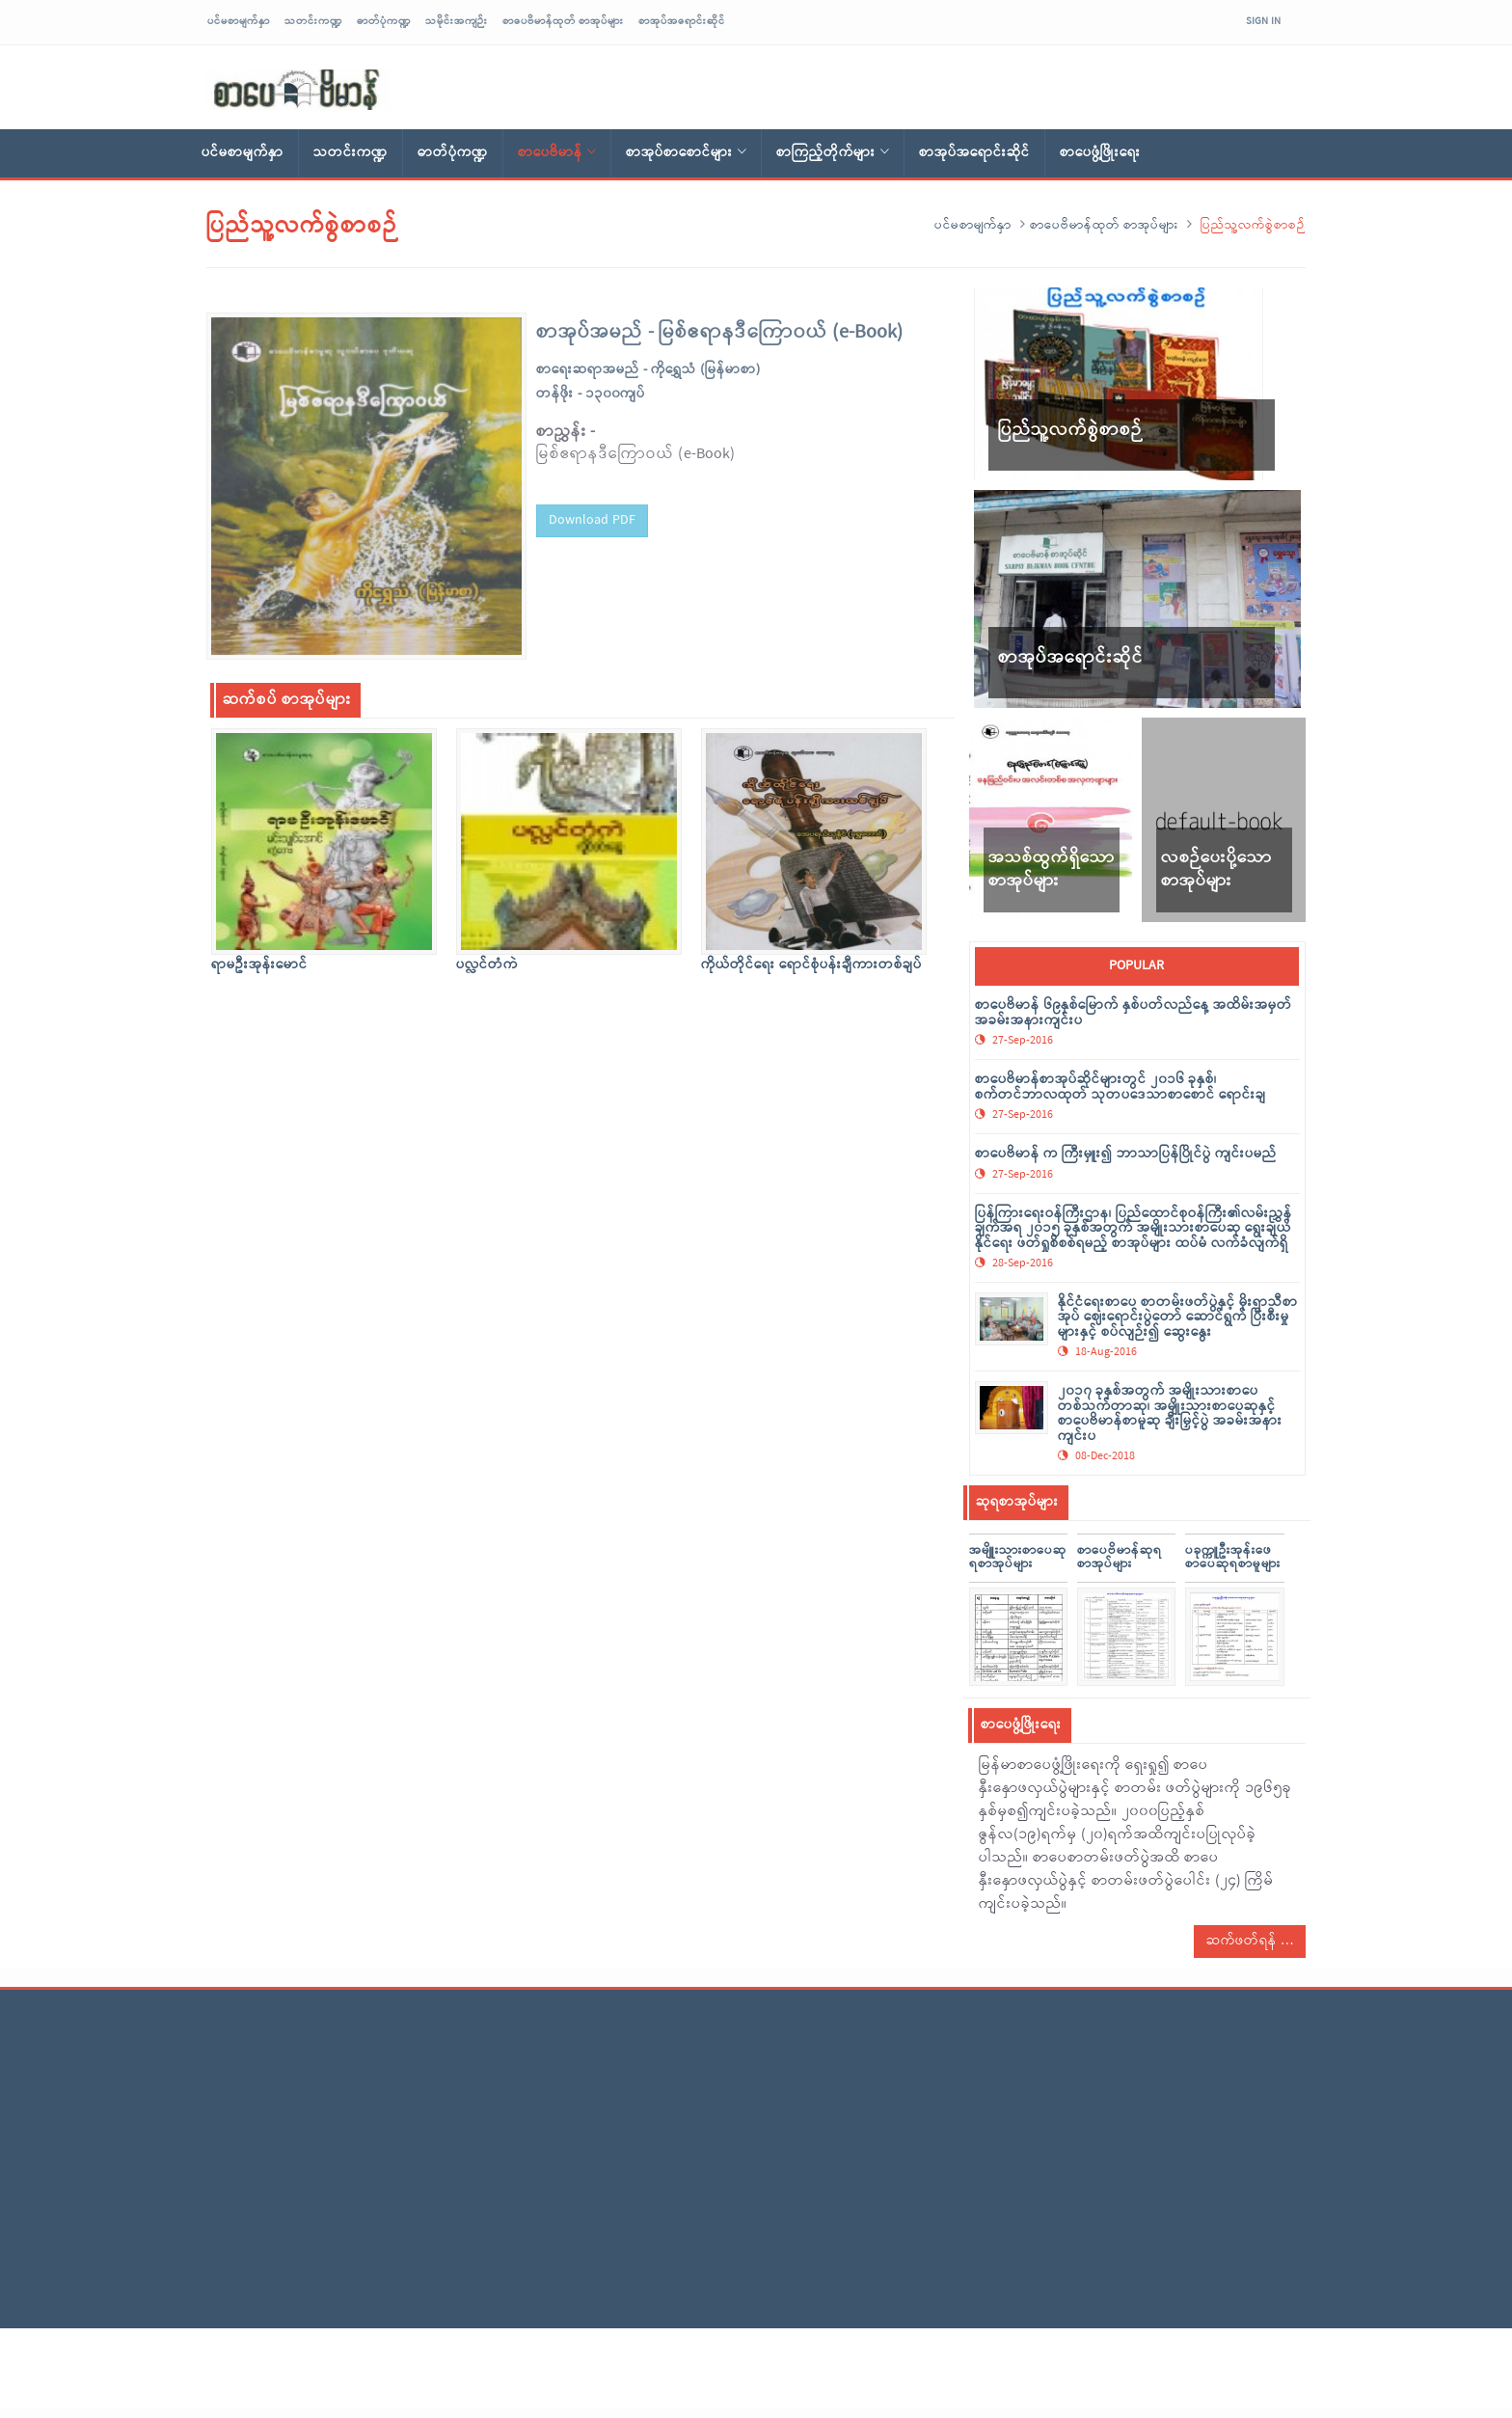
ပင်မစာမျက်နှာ (238, 21)
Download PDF (592, 514)
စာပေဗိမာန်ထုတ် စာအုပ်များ (563, 21)
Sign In (1263, 21)
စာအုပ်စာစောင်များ (686, 153)
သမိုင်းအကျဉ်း (456, 21)
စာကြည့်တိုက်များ (832, 153)
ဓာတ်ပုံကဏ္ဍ (384, 21)
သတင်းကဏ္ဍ (313, 21)
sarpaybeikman (298, 89)
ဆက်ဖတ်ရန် (1249, 1941)
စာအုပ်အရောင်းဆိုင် (681, 21)
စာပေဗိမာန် (557, 153)
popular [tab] (1136, 966)
